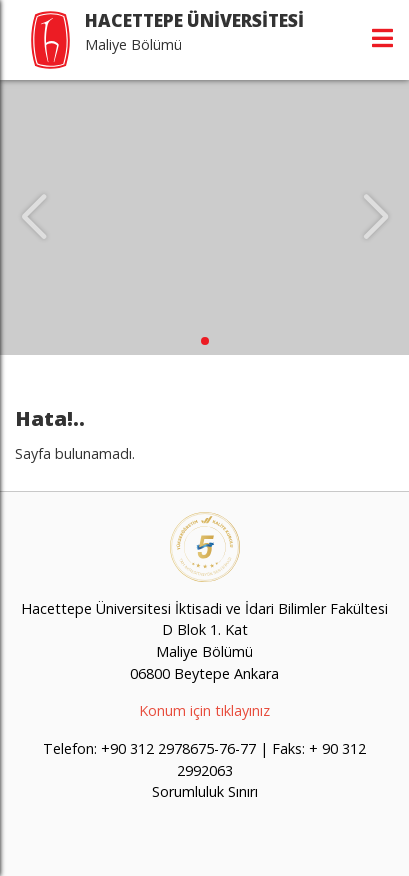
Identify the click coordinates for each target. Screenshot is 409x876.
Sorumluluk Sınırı (205, 791)
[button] (205, 341)
